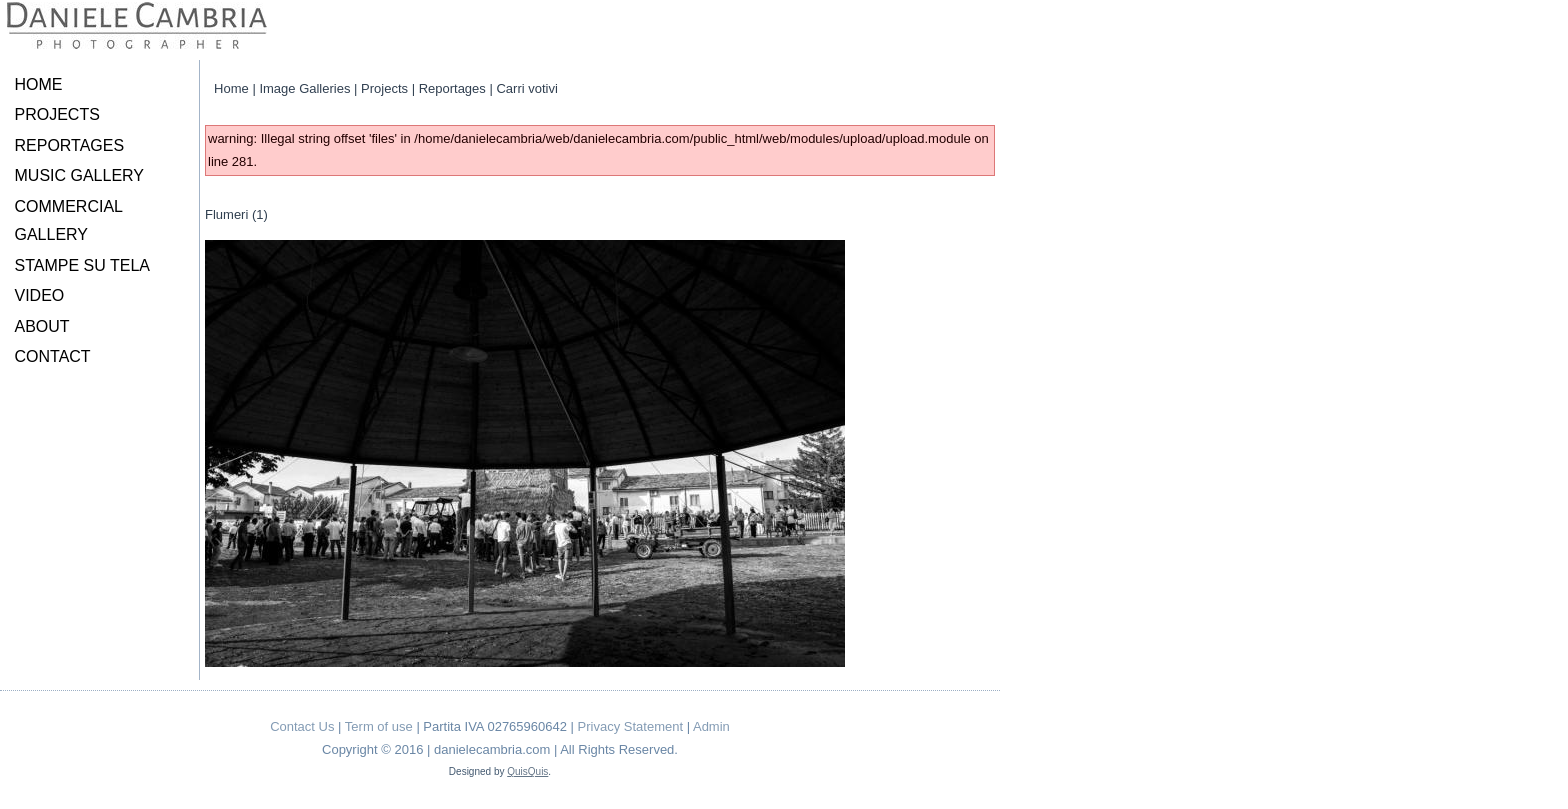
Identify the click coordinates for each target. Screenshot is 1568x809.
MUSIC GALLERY (80, 175)
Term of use (379, 726)
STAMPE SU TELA (82, 265)
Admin (711, 726)
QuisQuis (527, 771)
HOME (39, 84)
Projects (384, 88)
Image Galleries (304, 88)
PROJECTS (57, 114)
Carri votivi (526, 88)
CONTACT (53, 356)
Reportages (452, 88)
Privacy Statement (631, 726)
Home (231, 88)
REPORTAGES (70, 145)
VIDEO (40, 295)
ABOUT (42, 326)
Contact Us (302, 726)
